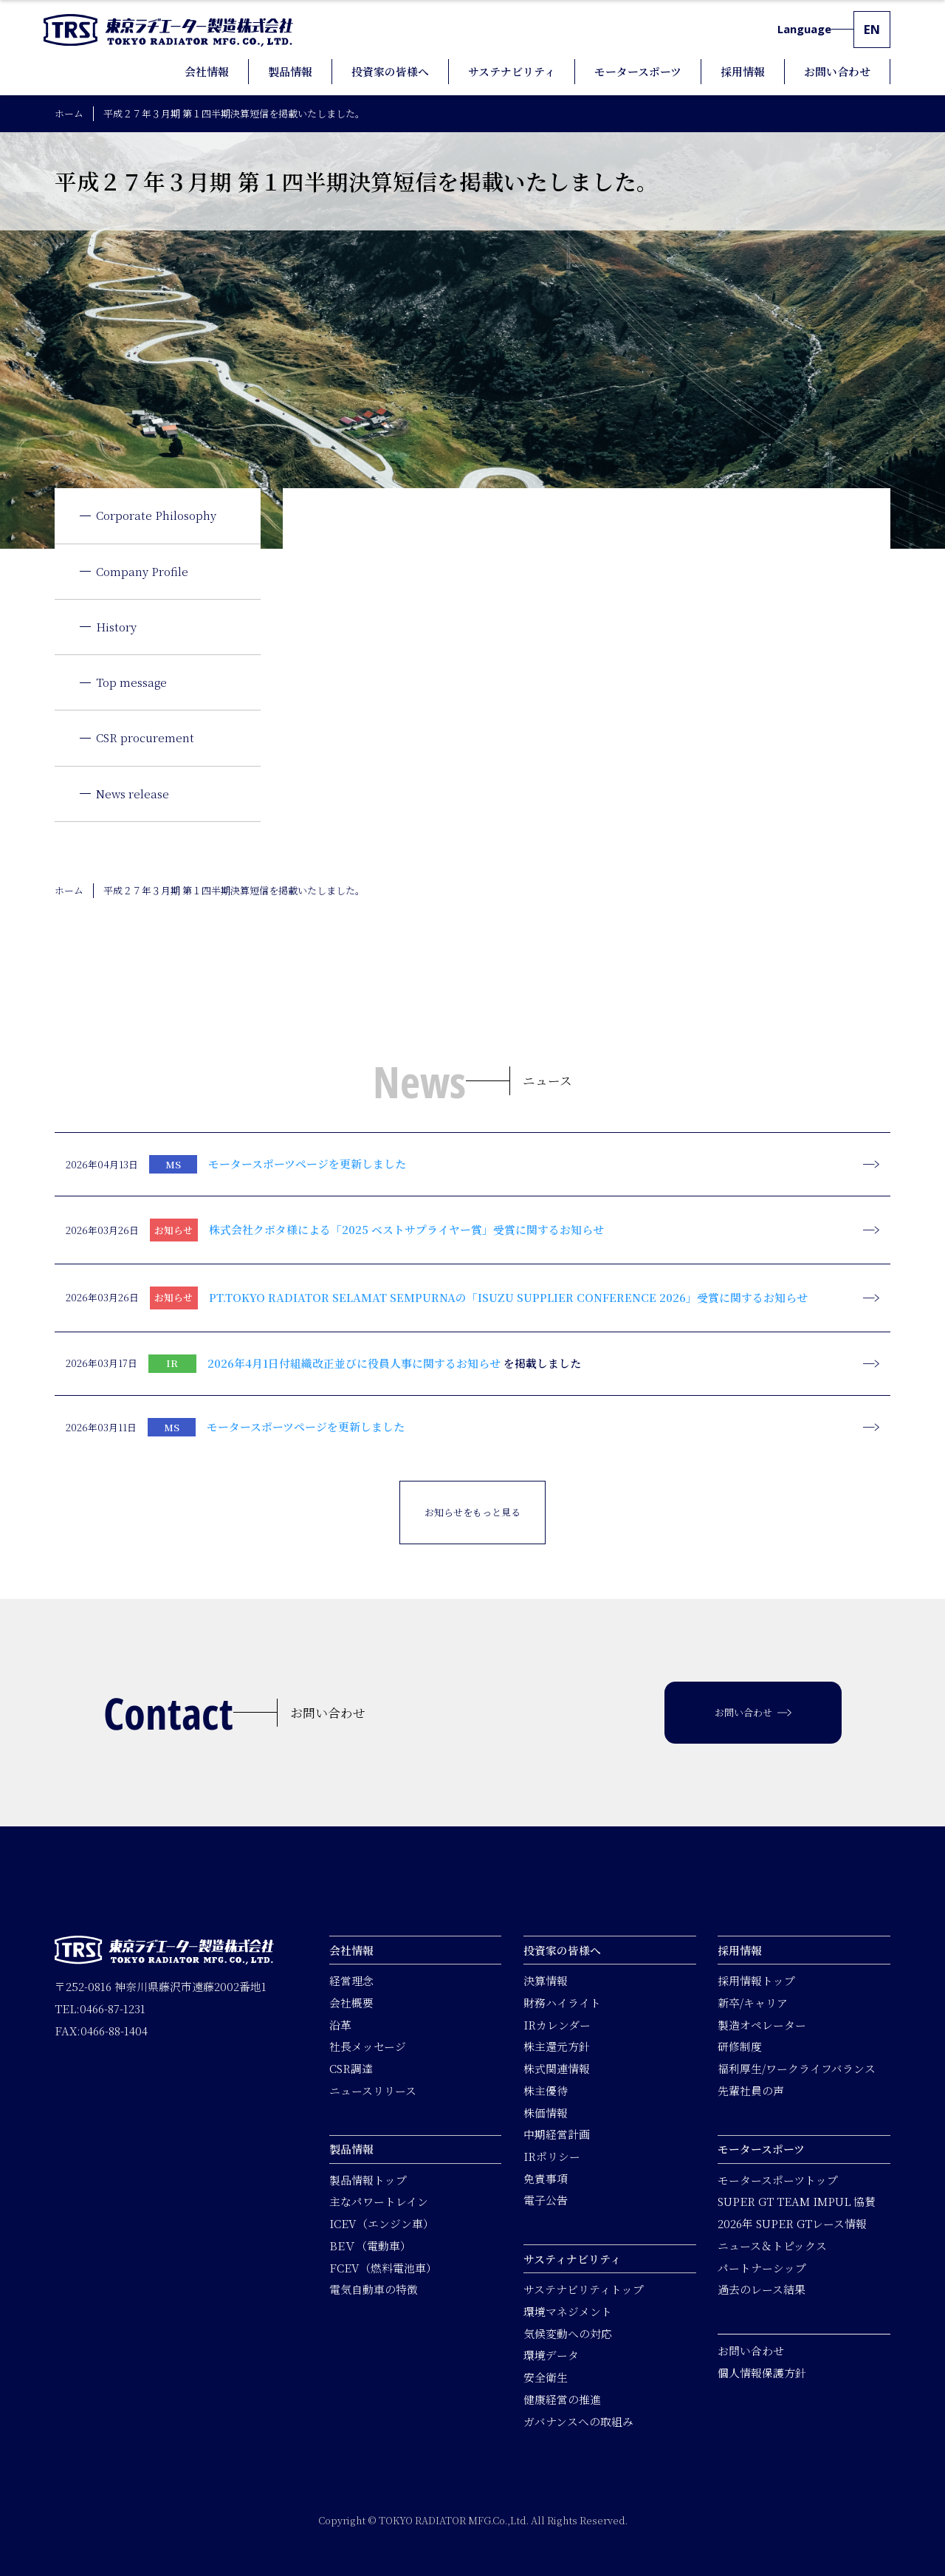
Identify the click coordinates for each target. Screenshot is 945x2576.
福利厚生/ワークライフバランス (797, 2069)
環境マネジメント (567, 2311)
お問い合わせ (751, 2350)
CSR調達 (351, 2069)
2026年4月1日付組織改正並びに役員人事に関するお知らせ (354, 1363)
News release (132, 793)
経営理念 (351, 1981)
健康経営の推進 (562, 2399)
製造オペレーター (762, 2024)
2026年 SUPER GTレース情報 (792, 2224)
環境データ (551, 2355)
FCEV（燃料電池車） (383, 2267)
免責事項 (545, 2178)
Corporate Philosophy (156, 515)
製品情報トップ (368, 2180)
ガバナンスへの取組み (578, 2421)
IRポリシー (551, 2156)
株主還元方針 (556, 2047)
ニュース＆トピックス (772, 2245)
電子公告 (545, 2200)
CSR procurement (145, 737)
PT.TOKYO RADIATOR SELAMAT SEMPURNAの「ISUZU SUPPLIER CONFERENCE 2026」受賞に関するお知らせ (508, 1297)
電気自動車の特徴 (373, 2290)
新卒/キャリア (753, 2002)
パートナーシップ (762, 2267)
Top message (131, 682)
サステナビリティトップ (583, 2290)
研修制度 (740, 2047)
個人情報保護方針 (762, 2372)
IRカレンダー (557, 2024)
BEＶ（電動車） (370, 2245)
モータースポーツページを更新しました (307, 1163)
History (116, 626)
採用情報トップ (756, 1981)
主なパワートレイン (378, 2202)
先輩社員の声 (751, 2090)
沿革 (340, 2024)
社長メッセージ (367, 2047)
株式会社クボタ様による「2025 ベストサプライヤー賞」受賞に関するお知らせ (406, 1229)
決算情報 (545, 1981)
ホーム (69, 113)
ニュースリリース (372, 2090)
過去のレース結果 (761, 2290)
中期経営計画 (556, 2134)
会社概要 (351, 2002)
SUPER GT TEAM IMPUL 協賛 (797, 2202)
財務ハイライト (562, 2002)
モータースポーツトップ (778, 2180)
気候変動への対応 (567, 2333)
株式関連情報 (556, 2069)
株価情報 (545, 2112)
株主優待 (545, 2090)
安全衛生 (545, 2377)
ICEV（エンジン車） (381, 2224)
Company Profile (142, 571)
